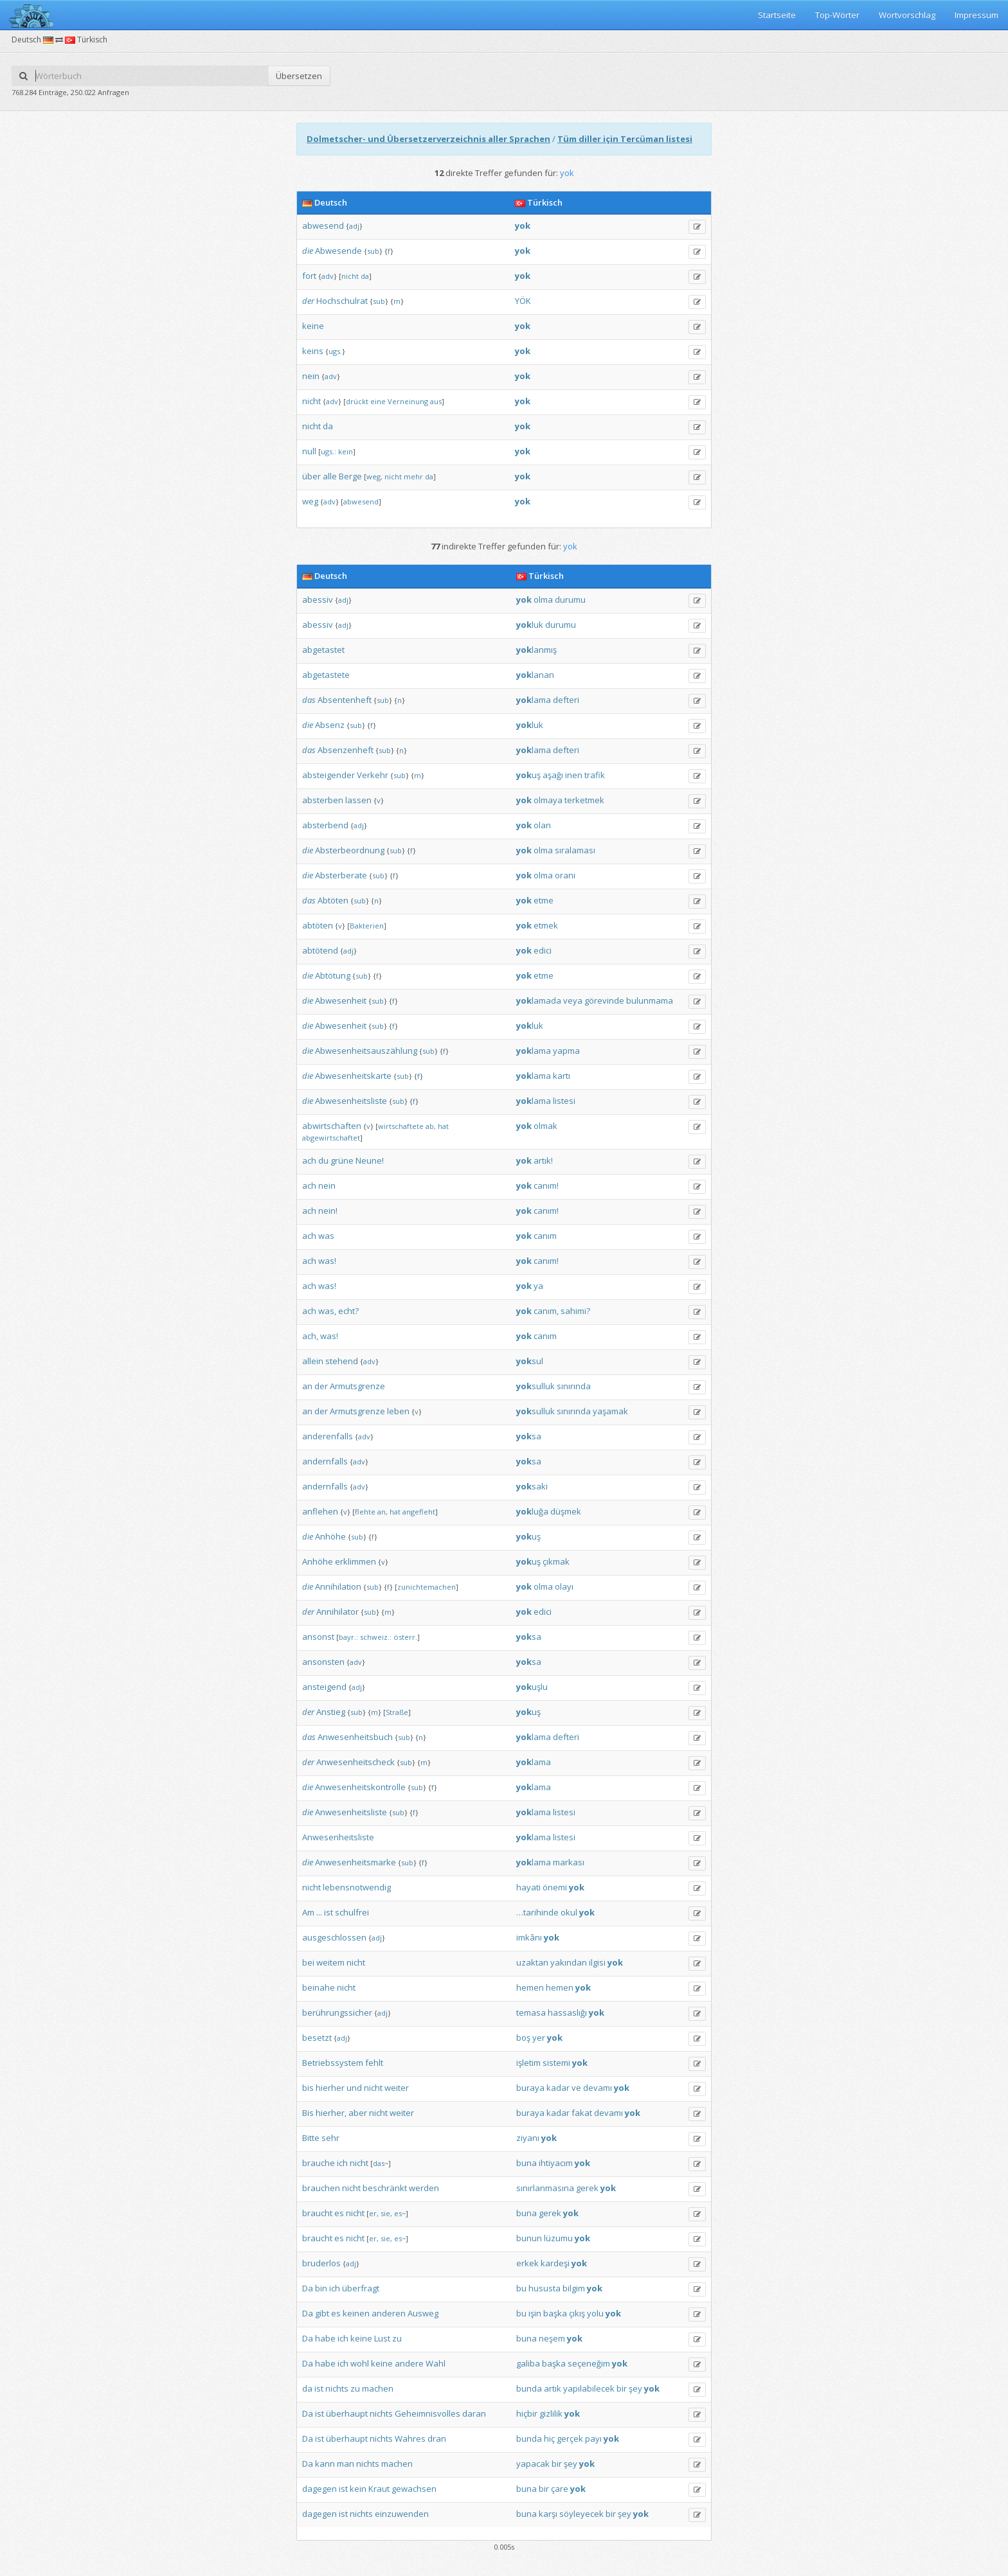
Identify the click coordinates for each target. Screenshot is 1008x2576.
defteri (566, 700)
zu (397, 2338)
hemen (530, 1987)
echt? (348, 1311)
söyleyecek (581, 2513)
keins (312, 351)
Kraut (379, 2488)
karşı (548, 2513)
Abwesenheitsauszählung (366, 1050)
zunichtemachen (426, 1587)
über (311, 476)
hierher (330, 2087)
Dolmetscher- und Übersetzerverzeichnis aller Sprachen (428, 139)
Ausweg (423, 2313)
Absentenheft (345, 700)
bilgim (573, 2288)
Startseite (777, 15)
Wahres (410, 2438)
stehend (341, 1361)
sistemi (556, 2062)
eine (378, 401)
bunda (529, 2388)
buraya (530, 2087)
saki (532, 1486)
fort (309, 275)
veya (572, 1000)
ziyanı (527, 2138)
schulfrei (352, 1912)
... (319, 1912)
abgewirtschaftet (331, 1137)
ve (576, 2087)
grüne (342, 1160)
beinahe (318, 1987)
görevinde (604, 1000)
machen (377, 2388)
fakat (582, 2113)
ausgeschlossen (334, 1937)
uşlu (532, 1686)
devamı (597, 2087)
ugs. (335, 351)
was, (327, 1311)
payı (593, 2438)
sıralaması (575, 850)
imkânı (529, 1937)
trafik (594, 775)
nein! (328, 1210)
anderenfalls (327, 1436)
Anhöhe (330, 1536)
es (339, 2213)
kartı (561, 1075)
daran (474, 2413)
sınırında (574, 1386)
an (307, 1386)
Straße (397, 1712)
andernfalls (325, 1461)
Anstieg (330, 1712)
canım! (546, 1185)
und (354, 2087)
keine (313, 326)
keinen (356, 2313)
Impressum (976, 15)
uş (528, 775)
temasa (531, 2012)
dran (437, 2438)
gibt (322, 2313)
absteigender (328, 775)
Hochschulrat (342, 300)
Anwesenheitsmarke (355, 1862)
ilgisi (597, 1962)
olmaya (548, 800)
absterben (322, 800)
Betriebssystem (332, 2062)
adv (327, 276)
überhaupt (347, 2413)
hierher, (331, 2113)
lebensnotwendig (357, 1887)
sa (528, 1436)
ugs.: (328, 451)
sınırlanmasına (545, 2188)
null (309, 451)
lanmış (536, 649)
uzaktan (532, 1962)
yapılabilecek (589, 2388)
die (307, 250)
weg (310, 501)
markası (568, 1862)
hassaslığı (567, 2012)
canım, (546, 1311)
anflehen (320, 1511)
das (309, 700)
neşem (552, 2338)
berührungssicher (337, 2012)
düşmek (565, 1511)
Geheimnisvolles (427, 2413)
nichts (336, 2388)
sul (529, 1361)
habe (325, 2338)
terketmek (584, 800)
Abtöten (333, 900)
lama (533, 700)
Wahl (436, 2363)
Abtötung (332, 975)
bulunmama (649, 1000)
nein (311, 376)
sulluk (535, 1386)
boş (523, 2037)
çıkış (577, 2313)
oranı (565, 875)
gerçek (570, 2438)
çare (559, 2488)
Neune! (370, 1160)
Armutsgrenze (357, 1386)
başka (555, 2313)
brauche (318, 2163)
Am (308, 1912)
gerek (587, 2188)
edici (543, 950)
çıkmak (556, 1561)
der (308, 300)
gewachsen (414, 2488)
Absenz (330, 725)
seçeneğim (589, 2363)
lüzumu (558, 2238)
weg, (374, 476)
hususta (544, 2288)
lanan (535, 674)
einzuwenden (402, 2513)
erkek (527, 2263)
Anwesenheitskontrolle (360, 1787)
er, (374, 2213)
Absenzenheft (346, 750)
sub (373, 251)
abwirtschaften (331, 1126)
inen (573, 775)
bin (321, 2288)
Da (307, 2288)
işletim (528, 2062)
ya (538, 1286)
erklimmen (355, 1561)
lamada (538, 1000)
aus (436, 401)
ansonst (318, 1636)
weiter (396, 2087)
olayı (564, 1586)
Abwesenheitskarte (353, 1075)
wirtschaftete (401, 1126)
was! (327, 1260)
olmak (545, 1126)
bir (621, 2388)
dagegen (319, 2488)
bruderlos (321, 2263)
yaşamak (610, 1411)
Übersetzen (299, 76)
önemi (555, 1887)
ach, (310, 1336)
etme (544, 900)
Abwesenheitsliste (351, 1100)
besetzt (317, 2037)
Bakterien (367, 925)
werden (424, 2188)
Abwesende (338, 250)
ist (328, 1912)
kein (345, 451)
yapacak (533, 2463)
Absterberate (341, 875)
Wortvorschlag (907, 15)
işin (534, 2313)
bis (308, 2087)
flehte (365, 1511)
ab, (431, 1126)
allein (312, 1361)
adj (354, 226)
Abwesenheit (340, 1000)
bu (521, 2288)
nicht (350, 276)
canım (545, 1235)
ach (309, 1160)
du (323, 1160)
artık (552, 2388)
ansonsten (323, 1661)
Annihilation (338, 1586)
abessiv (317, 599)
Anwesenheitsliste (351, 1812)
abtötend (320, 950)
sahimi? (575, 1311)
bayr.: (348, 1637)
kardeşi (555, 2263)
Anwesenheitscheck (355, 1762)
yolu (595, 2313)
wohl (359, 2363)
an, (382, 1511)
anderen (389, 2313)
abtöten (317, 925)
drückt (357, 401)
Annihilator (337, 1611)
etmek (546, 925)
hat (443, 1126)
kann (325, 2463)
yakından (568, 1962)
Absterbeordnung (349, 850)
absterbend (325, 825)
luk (529, 624)
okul (569, 1912)
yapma (566, 1050)
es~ (400, 2213)
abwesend (323, 225)
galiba (528, 2363)
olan (542, 825)
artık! (543, 1160)
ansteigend (324, 1686)
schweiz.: (376, 1637)
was (326, 1235)
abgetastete (326, 674)
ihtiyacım (556, 2163)
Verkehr (372, 775)
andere (409, 2363)
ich (342, 2163)
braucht (317, 2213)
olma (543, 599)
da (365, 276)
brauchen (321, 2188)
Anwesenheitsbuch (355, 1737)
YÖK (523, 300)
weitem (330, 1962)
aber (357, 2113)
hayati (528, 1887)
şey (635, 2388)
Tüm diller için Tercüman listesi (624, 139)
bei (308, 1962)
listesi (564, 1100)
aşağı (553, 775)
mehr (413, 476)
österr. (405, 1637)
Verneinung (408, 401)
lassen (358, 800)
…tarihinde (537, 1912)
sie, (386, 2213)
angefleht (418, 1511)
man (345, 2463)
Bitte (311, 2138)
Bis (308, 2113)
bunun (529, 2238)
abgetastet (323, 649)
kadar (558, 2087)
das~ (380, 2163)
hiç (549, 2438)
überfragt (360, 2288)
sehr (330, 2138)
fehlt (374, 2062)
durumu (570, 599)
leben (398, 1411)
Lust (382, 2338)
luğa (532, 1511)
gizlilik (550, 2413)
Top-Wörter (837, 15)
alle (330, 476)
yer (538, 2037)
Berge (350, 476)
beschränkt (385, 2188)
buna (526, 2163)
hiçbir (526, 2413)
